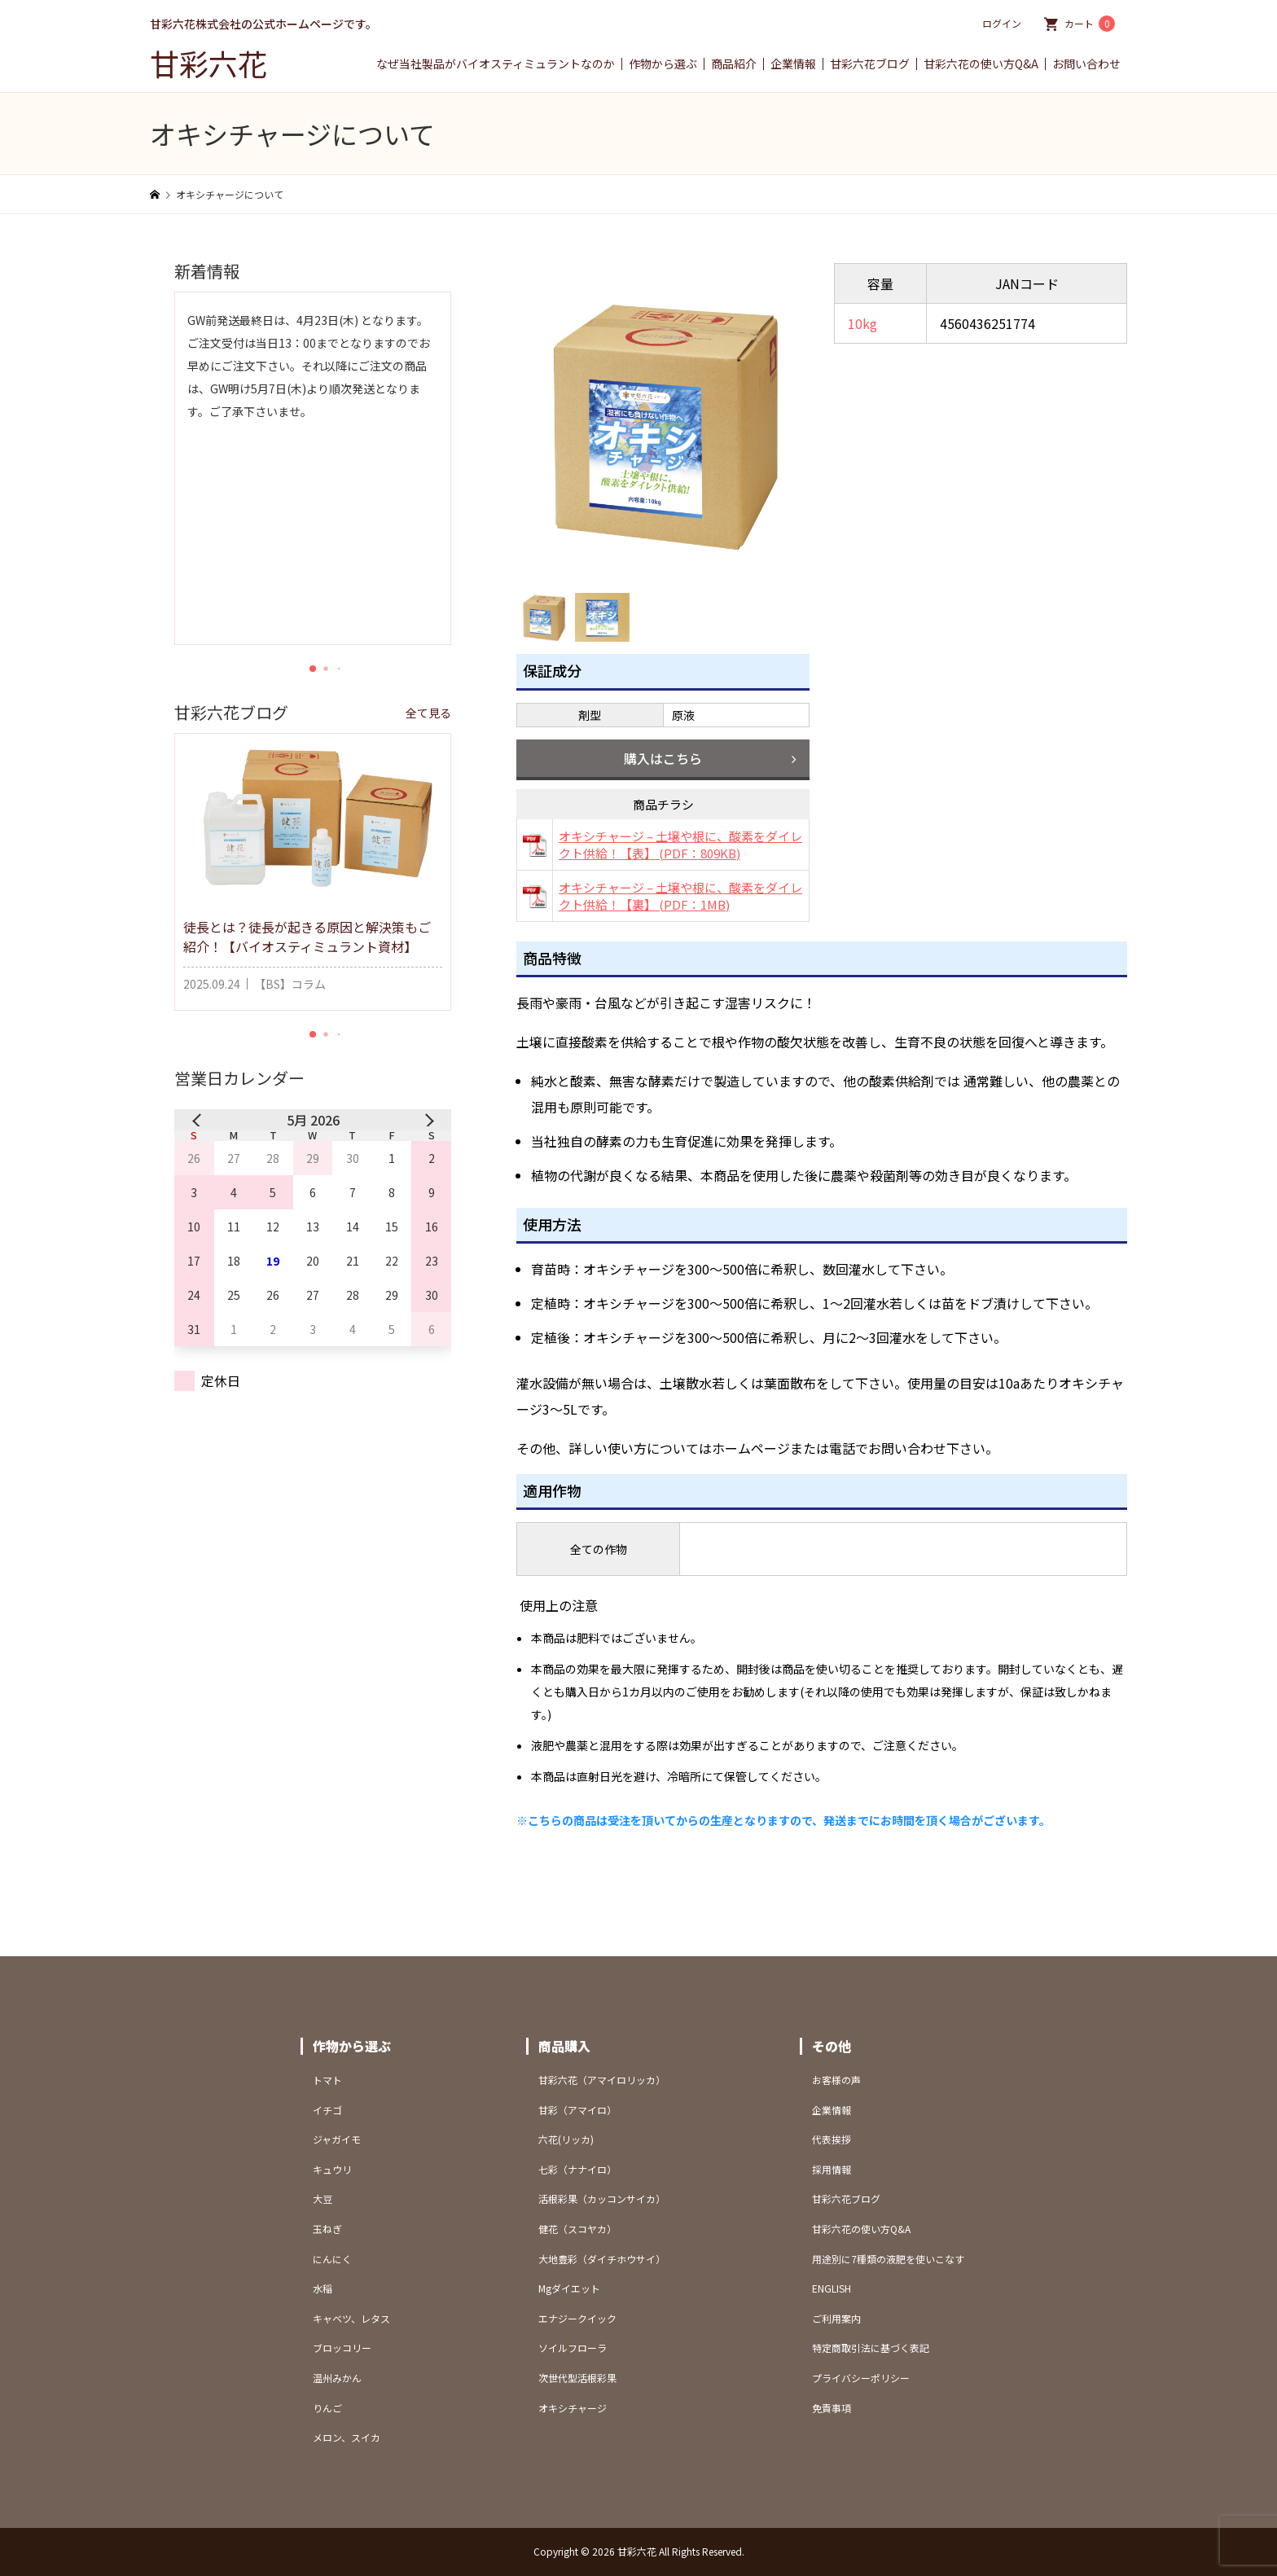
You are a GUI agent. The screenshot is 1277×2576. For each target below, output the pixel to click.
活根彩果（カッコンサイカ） (601, 2198)
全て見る (428, 712)
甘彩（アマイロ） (577, 2110)
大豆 (322, 2198)
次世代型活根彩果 (577, 2378)
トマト (327, 2080)
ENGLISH (831, 2288)
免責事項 (831, 2408)
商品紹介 (734, 64)
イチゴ (327, 2110)
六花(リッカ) (566, 2139)
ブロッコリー (342, 2347)
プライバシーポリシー (861, 2378)
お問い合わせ (1086, 64)
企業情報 (793, 64)
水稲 (322, 2288)
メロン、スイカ (346, 2437)
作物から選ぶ (663, 64)
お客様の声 (836, 2080)
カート (1089, 23)
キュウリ (332, 2169)
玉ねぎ (327, 2229)
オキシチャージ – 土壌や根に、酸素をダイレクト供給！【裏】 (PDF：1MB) (680, 896)
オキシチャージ (572, 2408)
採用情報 (831, 2169)
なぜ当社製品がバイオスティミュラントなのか (495, 64)
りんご (327, 2408)
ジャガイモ (337, 2139)
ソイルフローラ (572, 2347)
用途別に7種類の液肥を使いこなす (888, 2259)
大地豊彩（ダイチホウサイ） (601, 2259)
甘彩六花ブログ (870, 64)
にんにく (332, 2259)
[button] (312, 668)
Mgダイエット (569, 2288)
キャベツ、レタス (351, 2318)
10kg (862, 323)
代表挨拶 (831, 2139)
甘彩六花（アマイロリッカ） (601, 2080)
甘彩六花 (208, 63)
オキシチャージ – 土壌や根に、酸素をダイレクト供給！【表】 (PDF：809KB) (680, 844)
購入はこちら (663, 758)
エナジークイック (577, 2318)
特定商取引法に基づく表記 (870, 2347)
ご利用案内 (836, 2318)
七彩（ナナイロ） (577, 2169)
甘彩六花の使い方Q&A (981, 64)
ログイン (1001, 23)
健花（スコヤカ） (577, 2229)
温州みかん (337, 2378)
